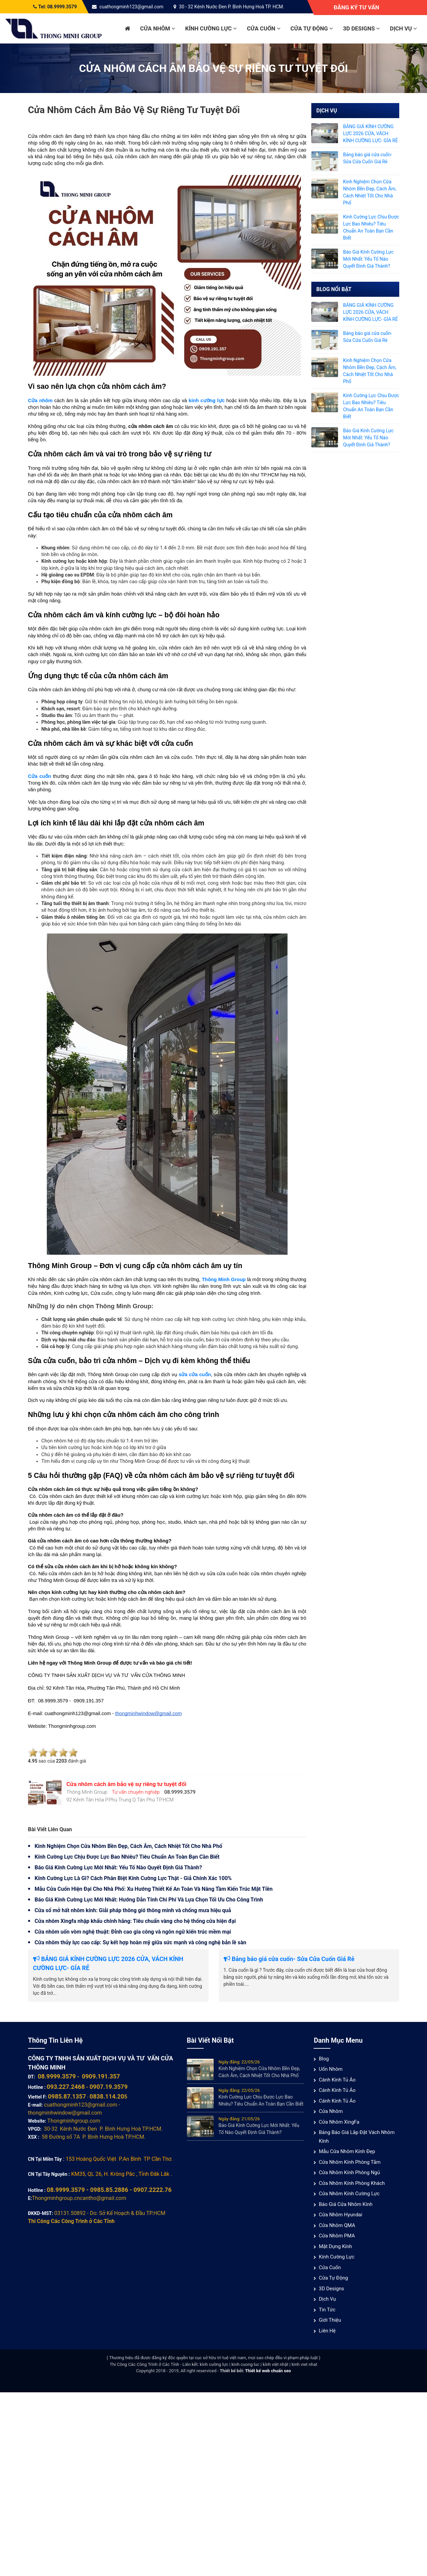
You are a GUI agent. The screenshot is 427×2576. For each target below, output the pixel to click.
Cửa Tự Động (312, 28)
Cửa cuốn (263, 28)
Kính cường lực (211, 28)
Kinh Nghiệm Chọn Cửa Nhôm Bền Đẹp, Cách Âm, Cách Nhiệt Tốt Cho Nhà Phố (128, 1846)
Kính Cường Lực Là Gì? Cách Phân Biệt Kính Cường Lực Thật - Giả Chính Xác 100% (133, 1878)
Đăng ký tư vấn (356, 7)
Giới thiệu (330, 2320)
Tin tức (327, 2310)
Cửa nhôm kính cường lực (349, 2194)
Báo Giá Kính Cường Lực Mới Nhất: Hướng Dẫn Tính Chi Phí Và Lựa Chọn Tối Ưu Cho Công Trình (149, 1899)
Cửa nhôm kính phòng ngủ (349, 2172)
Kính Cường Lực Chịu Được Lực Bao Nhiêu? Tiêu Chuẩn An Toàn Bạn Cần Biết (127, 1857)
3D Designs (361, 28)
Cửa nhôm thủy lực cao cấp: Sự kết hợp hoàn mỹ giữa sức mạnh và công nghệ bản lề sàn (140, 1942)
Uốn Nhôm (330, 2069)
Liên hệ (327, 2331)
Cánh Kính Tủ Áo (337, 2080)
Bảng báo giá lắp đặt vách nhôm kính (357, 2136)
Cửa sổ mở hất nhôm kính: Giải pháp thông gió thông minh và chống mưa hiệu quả (133, 1910)
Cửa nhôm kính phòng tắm (350, 2162)
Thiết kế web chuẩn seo (268, 2370)
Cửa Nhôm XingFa (339, 2122)
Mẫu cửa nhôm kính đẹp (347, 2151)
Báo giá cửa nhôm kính (345, 2204)
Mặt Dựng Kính (335, 2246)
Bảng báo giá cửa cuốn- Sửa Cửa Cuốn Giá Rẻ (289, 1958)
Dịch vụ (403, 28)
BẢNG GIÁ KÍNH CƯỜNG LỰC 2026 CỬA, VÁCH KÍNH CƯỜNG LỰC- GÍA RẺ (370, 133)
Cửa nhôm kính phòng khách (352, 2183)
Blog (324, 2059)
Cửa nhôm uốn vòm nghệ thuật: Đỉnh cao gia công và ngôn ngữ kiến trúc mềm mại (133, 1932)
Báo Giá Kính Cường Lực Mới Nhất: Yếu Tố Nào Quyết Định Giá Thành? (118, 1867)
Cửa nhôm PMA (337, 2236)
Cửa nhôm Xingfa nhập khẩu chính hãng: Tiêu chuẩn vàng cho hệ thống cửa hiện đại (135, 1921)
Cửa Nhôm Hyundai (340, 2215)
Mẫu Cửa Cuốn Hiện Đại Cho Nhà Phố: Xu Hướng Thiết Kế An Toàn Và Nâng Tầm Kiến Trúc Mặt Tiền (154, 1889)
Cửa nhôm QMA (337, 2225)
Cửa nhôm (157, 28)
